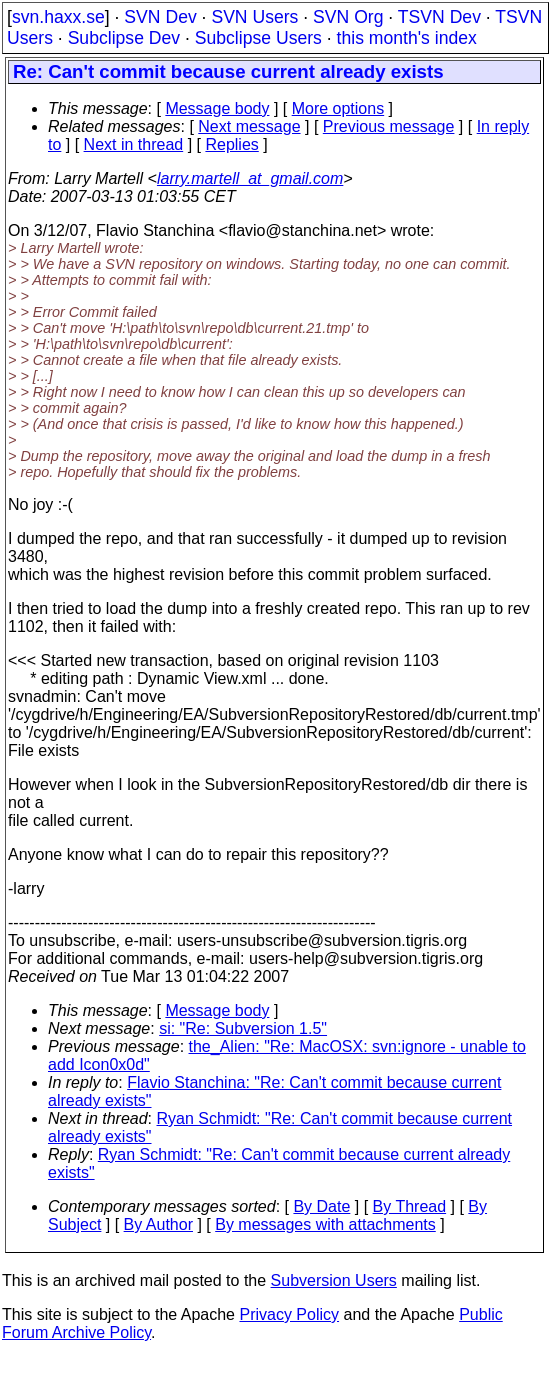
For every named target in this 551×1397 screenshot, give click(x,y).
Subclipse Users (258, 38)
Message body (217, 108)
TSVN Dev (439, 17)
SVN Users (254, 17)
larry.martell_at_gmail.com (250, 178)
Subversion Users (334, 1280)
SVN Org (348, 17)
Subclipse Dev (124, 38)
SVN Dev (160, 17)
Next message (249, 126)
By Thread (410, 1206)
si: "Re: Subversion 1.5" (243, 1028)
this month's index (407, 38)
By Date (321, 1206)
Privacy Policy (289, 1314)
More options (338, 108)
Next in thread (134, 144)
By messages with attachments (325, 1224)
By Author (158, 1224)
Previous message (389, 126)
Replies (231, 144)
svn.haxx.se (58, 17)
